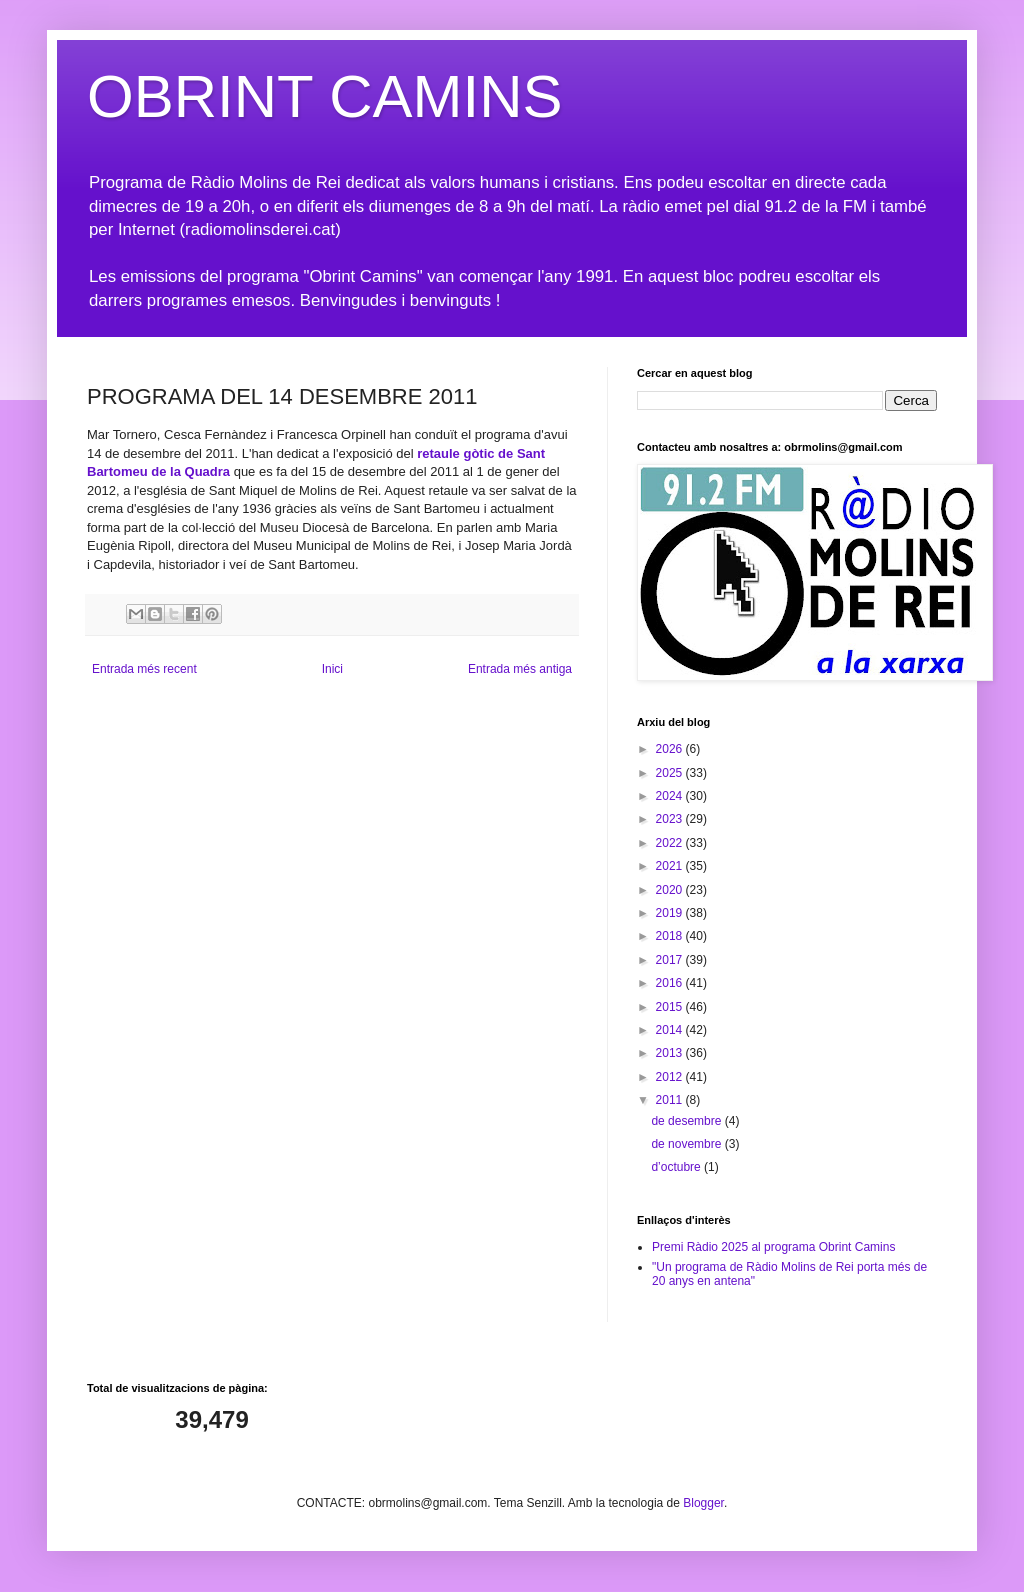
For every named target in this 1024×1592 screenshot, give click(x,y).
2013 (671, 1053)
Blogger (703, 1503)
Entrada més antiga (520, 669)
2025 (671, 773)
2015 (671, 1007)
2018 (671, 936)
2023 (671, 819)
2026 (671, 749)
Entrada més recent (144, 669)
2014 (671, 1030)
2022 (671, 843)
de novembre (687, 1144)
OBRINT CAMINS (325, 96)
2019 (671, 913)
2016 (671, 983)
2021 (671, 866)
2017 (671, 960)
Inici (332, 669)
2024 (671, 796)
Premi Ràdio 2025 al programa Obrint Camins (773, 1247)
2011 (671, 1100)
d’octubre (677, 1167)
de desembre (687, 1121)
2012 (671, 1077)
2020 (671, 890)
